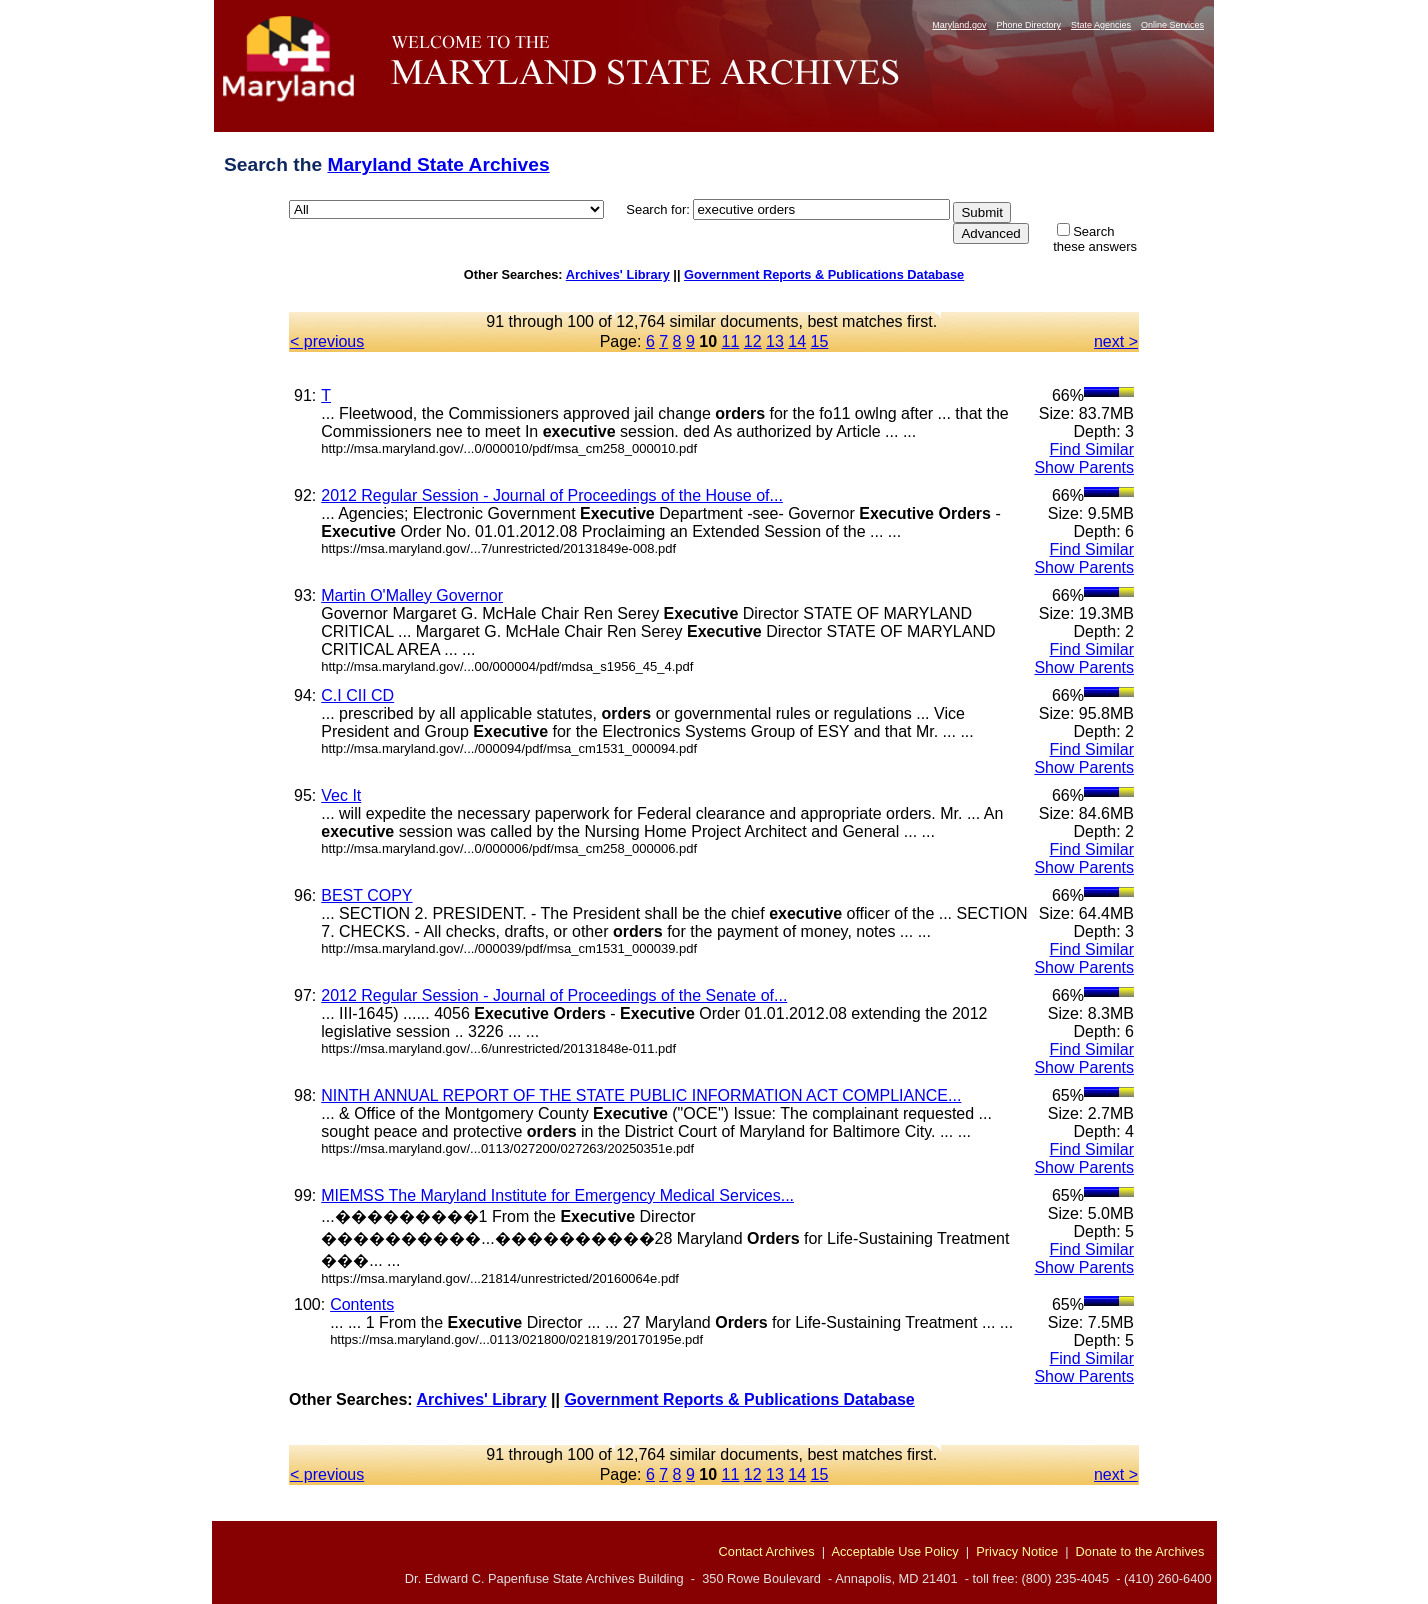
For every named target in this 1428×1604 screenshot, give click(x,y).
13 (775, 341)
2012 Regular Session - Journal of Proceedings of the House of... (552, 495)
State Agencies (1101, 25)
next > (1116, 341)
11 (731, 341)
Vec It (341, 795)
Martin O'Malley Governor (412, 595)
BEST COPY (366, 895)
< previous (327, 341)
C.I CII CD (357, 695)
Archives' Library (618, 274)
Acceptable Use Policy (894, 1551)
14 (797, 341)
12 (753, 341)
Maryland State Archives (438, 164)
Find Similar (1092, 449)
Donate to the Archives (1140, 1551)
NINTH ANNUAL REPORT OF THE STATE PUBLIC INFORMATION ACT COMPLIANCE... (641, 1095)
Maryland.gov (959, 25)
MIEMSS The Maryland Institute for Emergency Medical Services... (557, 1195)
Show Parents (1084, 467)
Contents (362, 1304)
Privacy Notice (1017, 1551)
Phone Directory (1028, 25)
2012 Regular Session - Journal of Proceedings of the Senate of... (554, 995)
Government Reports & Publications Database (824, 274)
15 (820, 341)
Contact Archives (767, 1551)
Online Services (1172, 25)
